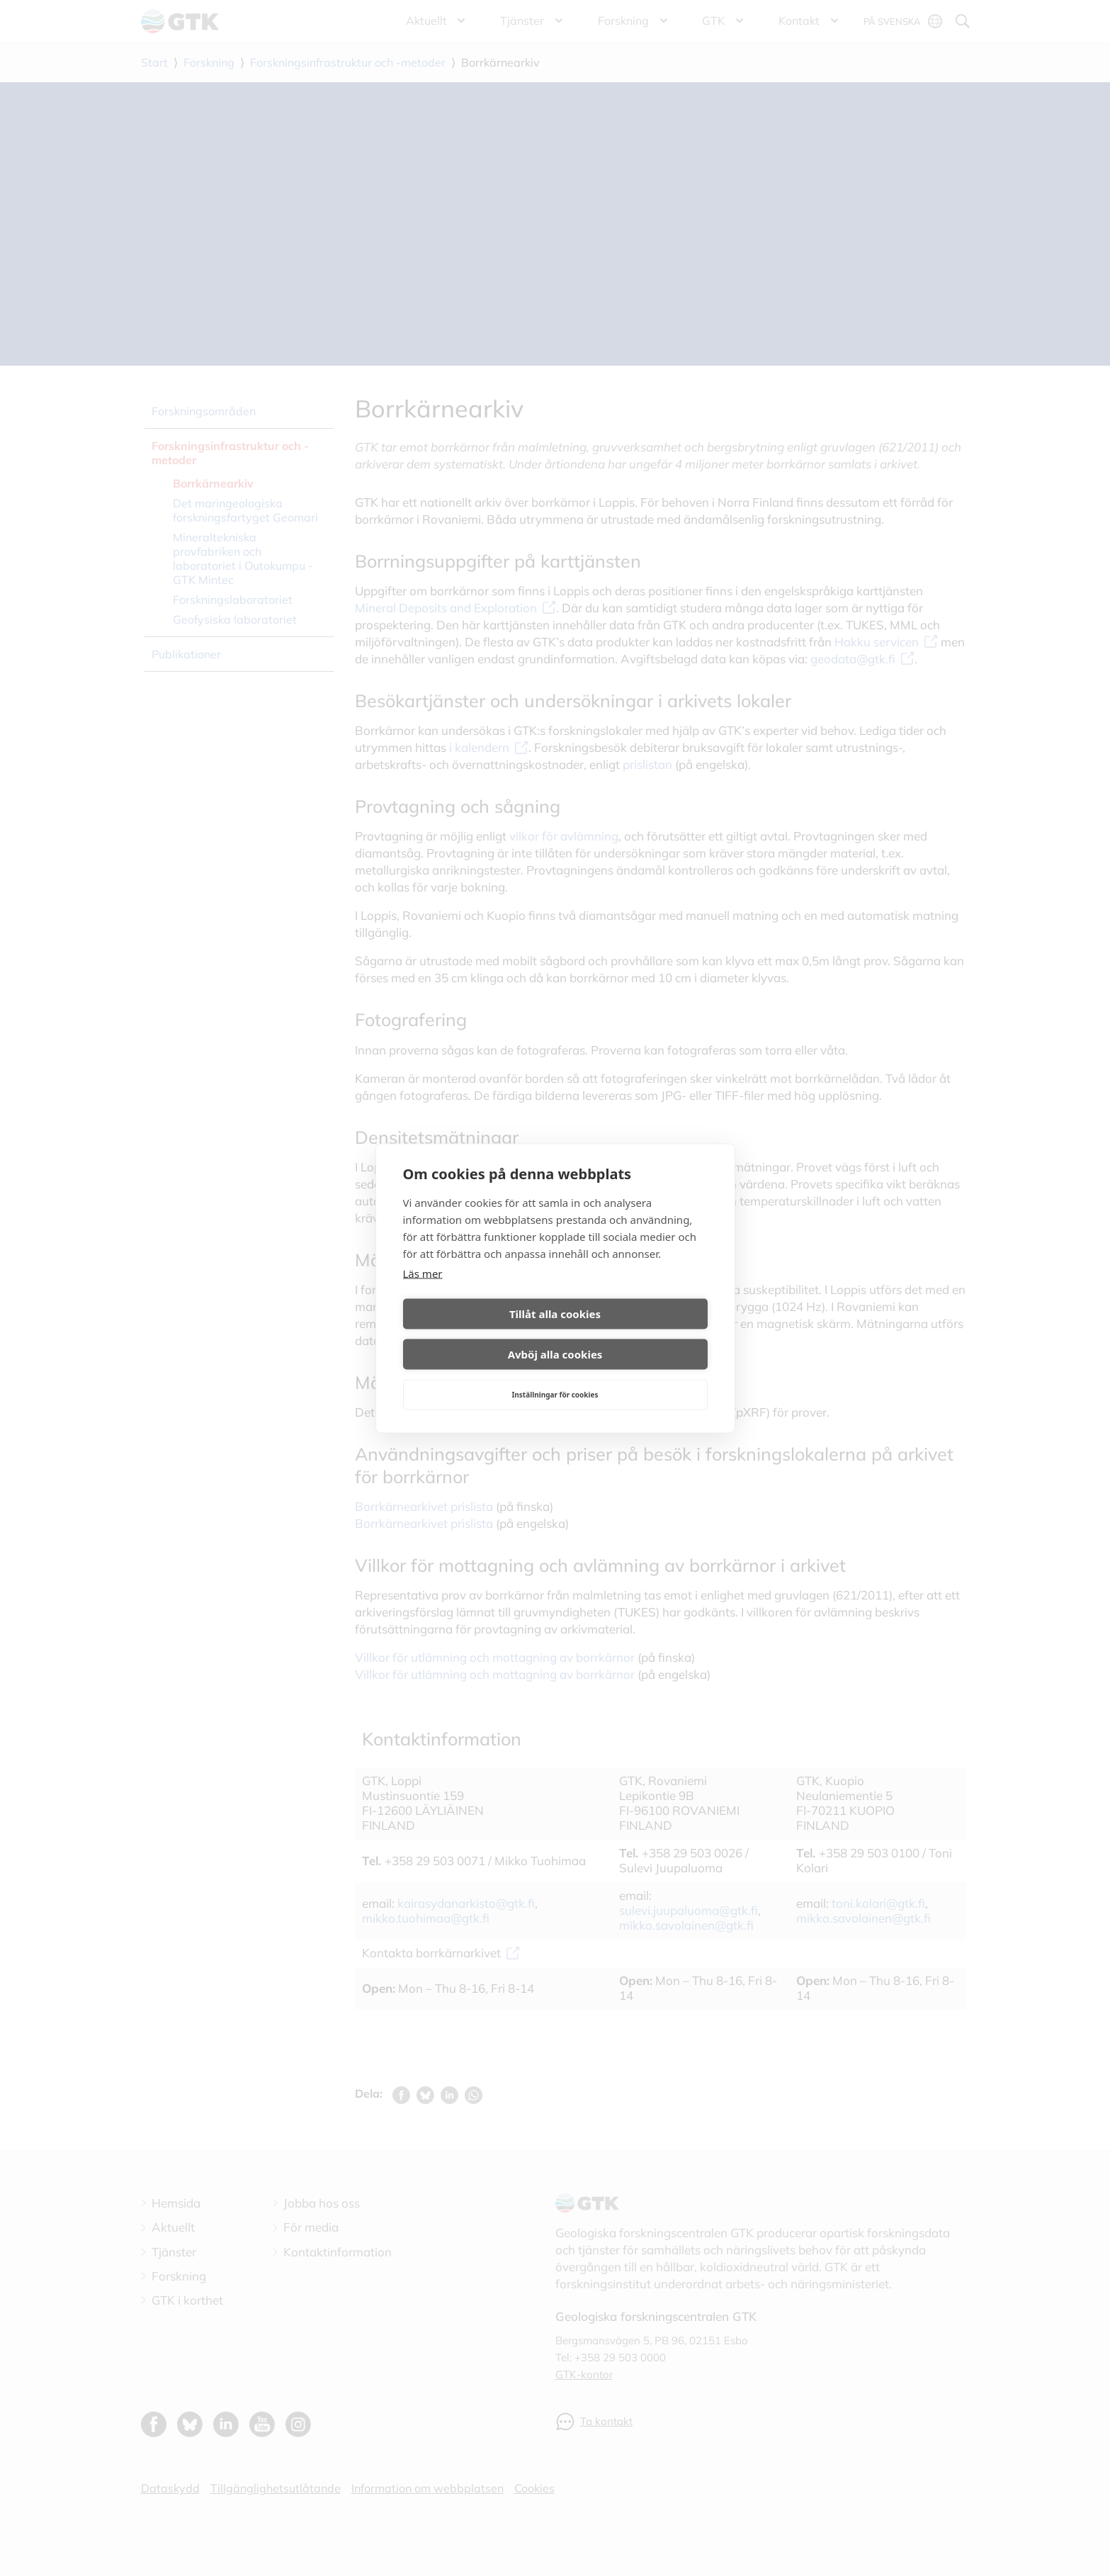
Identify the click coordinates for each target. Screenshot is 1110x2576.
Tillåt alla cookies (476, 1334)
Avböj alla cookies (634, 1334)
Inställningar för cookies (554, 1374)
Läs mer (423, 1293)
